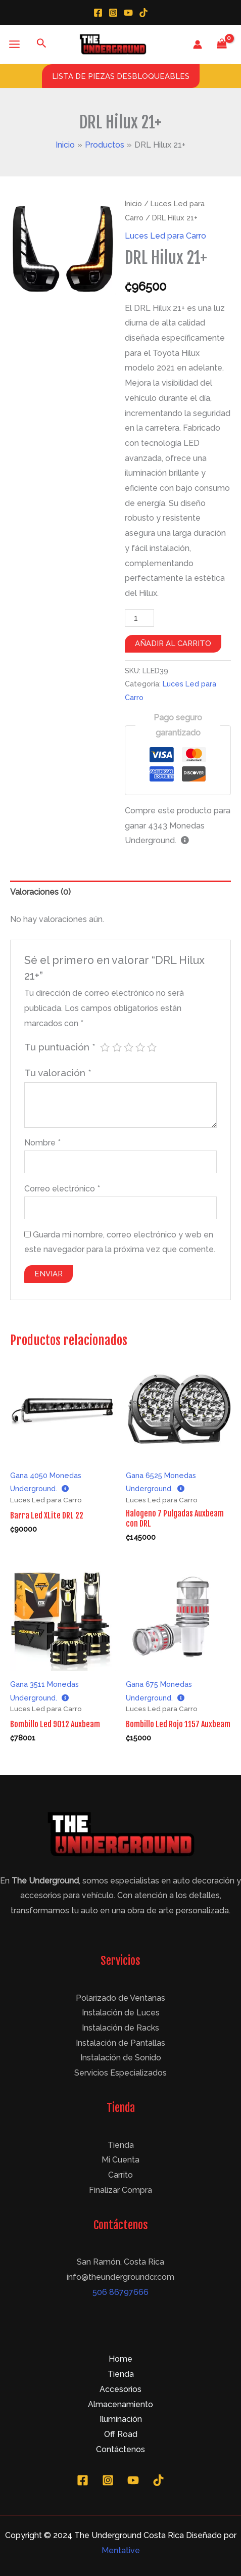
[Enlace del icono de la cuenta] (197, 44)
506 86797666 (120, 2292)
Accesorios (120, 2389)
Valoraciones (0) (40, 892)
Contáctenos (120, 2449)
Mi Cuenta (120, 2160)
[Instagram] (113, 12)
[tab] (120, 892)
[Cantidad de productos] (139, 618)
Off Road (120, 2434)
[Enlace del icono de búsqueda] (41, 44)
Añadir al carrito (173, 643)
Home (120, 2359)
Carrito (120, 2175)
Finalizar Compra (120, 2190)
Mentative (121, 2550)
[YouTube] (128, 12)
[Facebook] (98, 12)
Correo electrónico (62, 1188)
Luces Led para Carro (165, 236)
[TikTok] (143, 12)
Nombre (42, 1142)
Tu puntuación (59, 1046)
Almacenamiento (120, 2404)
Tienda (121, 2145)
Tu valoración (57, 1072)
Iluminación (121, 2419)
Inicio (133, 204)
